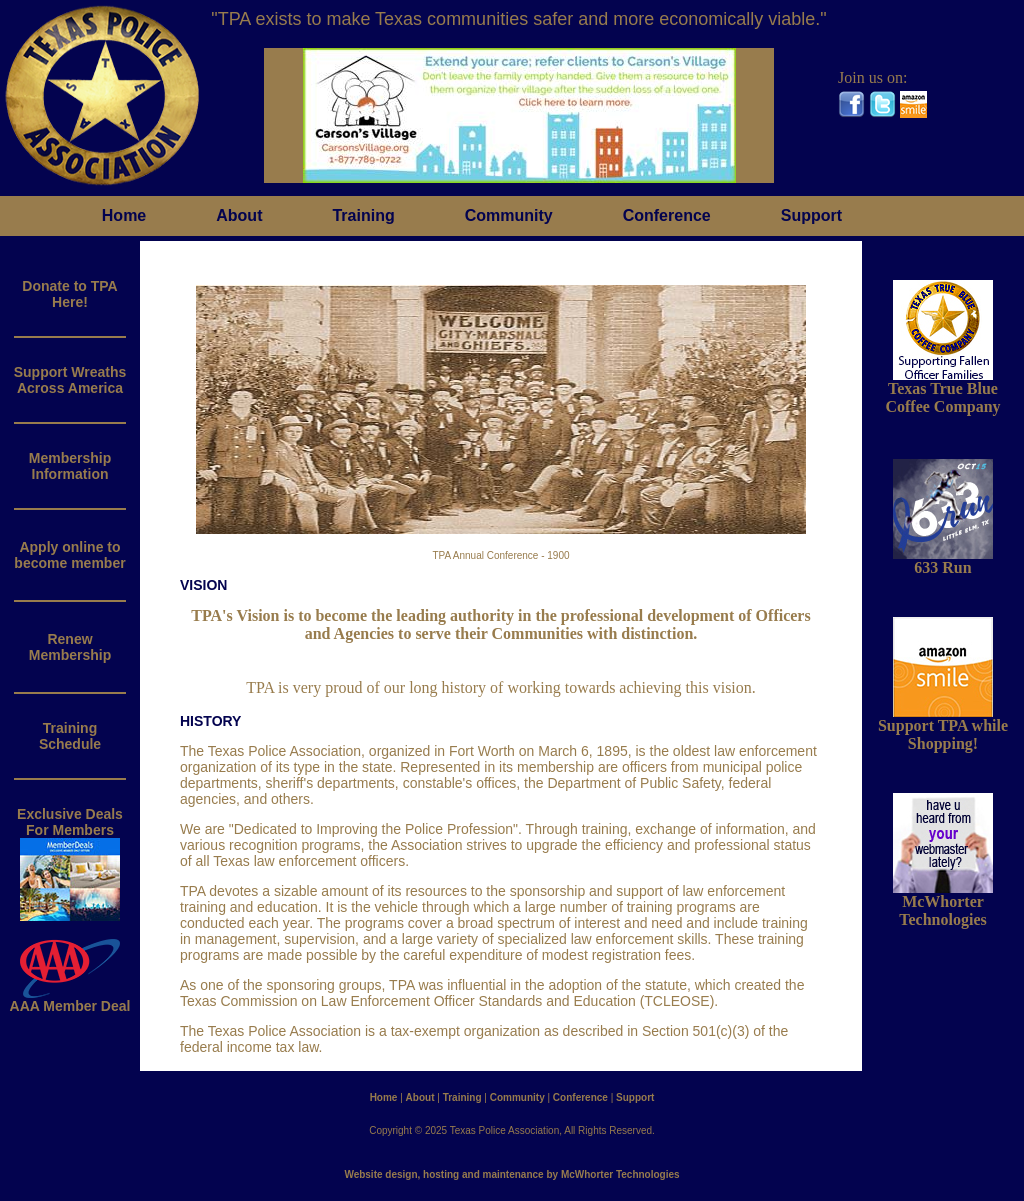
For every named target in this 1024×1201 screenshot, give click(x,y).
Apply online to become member (69, 555)
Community (509, 215)
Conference (667, 215)
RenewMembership (70, 647)
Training (363, 215)
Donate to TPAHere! (69, 294)
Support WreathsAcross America (70, 380)
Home (124, 215)
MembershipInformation (70, 466)
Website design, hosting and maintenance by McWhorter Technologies (511, 1174)
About (239, 215)
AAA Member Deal (70, 999)
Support (811, 215)
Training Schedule (70, 736)
